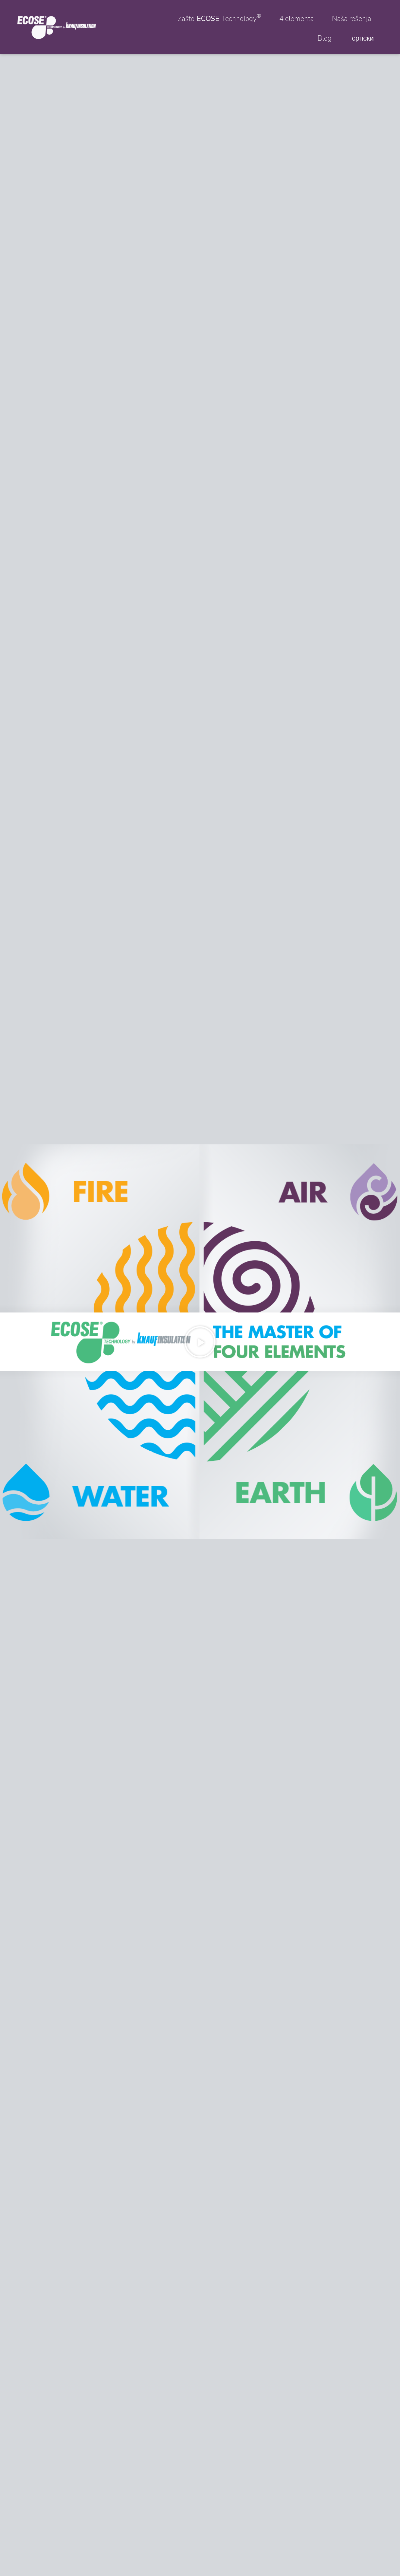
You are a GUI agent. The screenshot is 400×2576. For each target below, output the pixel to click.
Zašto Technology (219, 18)
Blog (325, 38)
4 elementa (296, 19)
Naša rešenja (351, 19)
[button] (200, 1342)
